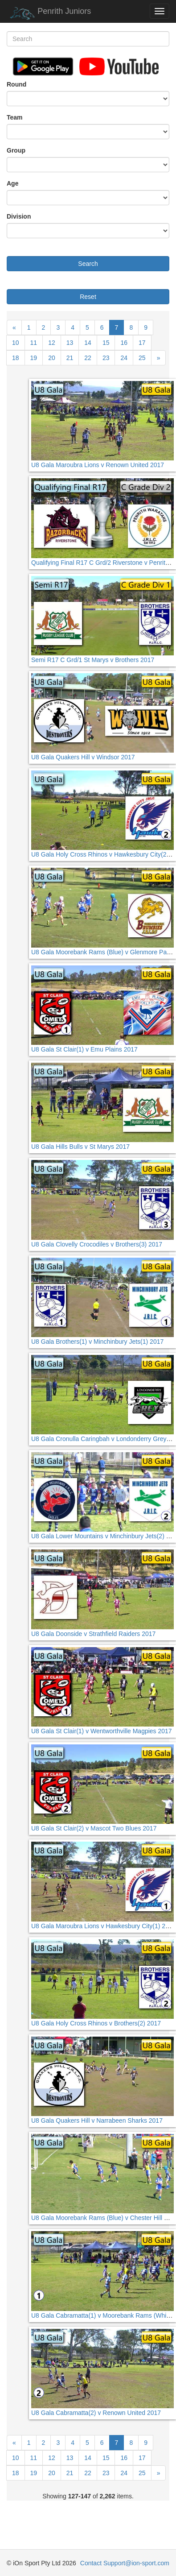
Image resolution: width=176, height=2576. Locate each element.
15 (106, 342)
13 (70, 342)
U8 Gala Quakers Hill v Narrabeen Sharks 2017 (97, 2120)
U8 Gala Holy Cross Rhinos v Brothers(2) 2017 (96, 2023)
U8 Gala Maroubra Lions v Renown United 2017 (97, 464)
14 (87, 342)
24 (123, 357)
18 (15, 357)
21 (70, 357)
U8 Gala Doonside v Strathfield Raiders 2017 (93, 1633)
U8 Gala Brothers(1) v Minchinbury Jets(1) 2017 (97, 1341)
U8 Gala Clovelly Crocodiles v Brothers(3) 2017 (96, 1244)
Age (12, 183)
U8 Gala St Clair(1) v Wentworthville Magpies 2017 (101, 1731)
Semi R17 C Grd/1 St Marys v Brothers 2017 (92, 659)
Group (16, 150)
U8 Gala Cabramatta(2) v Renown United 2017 (96, 2412)
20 (51, 357)
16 (123, 342)
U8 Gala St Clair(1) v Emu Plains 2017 (84, 1049)
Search (88, 263)
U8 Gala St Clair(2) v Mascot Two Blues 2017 (93, 1828)
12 (51, 342)
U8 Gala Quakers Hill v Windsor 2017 (83, 757)
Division (19, 216)
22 (87, 357)
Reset (88, 296)
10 (15, 342)
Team (15, 117)
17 (142, 342)
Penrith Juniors (49, 13)
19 (33, 357)
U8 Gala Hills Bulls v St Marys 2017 (80, 1146)
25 (142, 357)
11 (33, 342)
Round (16, 84)
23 (106, 357)
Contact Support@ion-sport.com (124, 2563)
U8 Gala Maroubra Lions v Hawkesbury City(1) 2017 (103, 1926)
